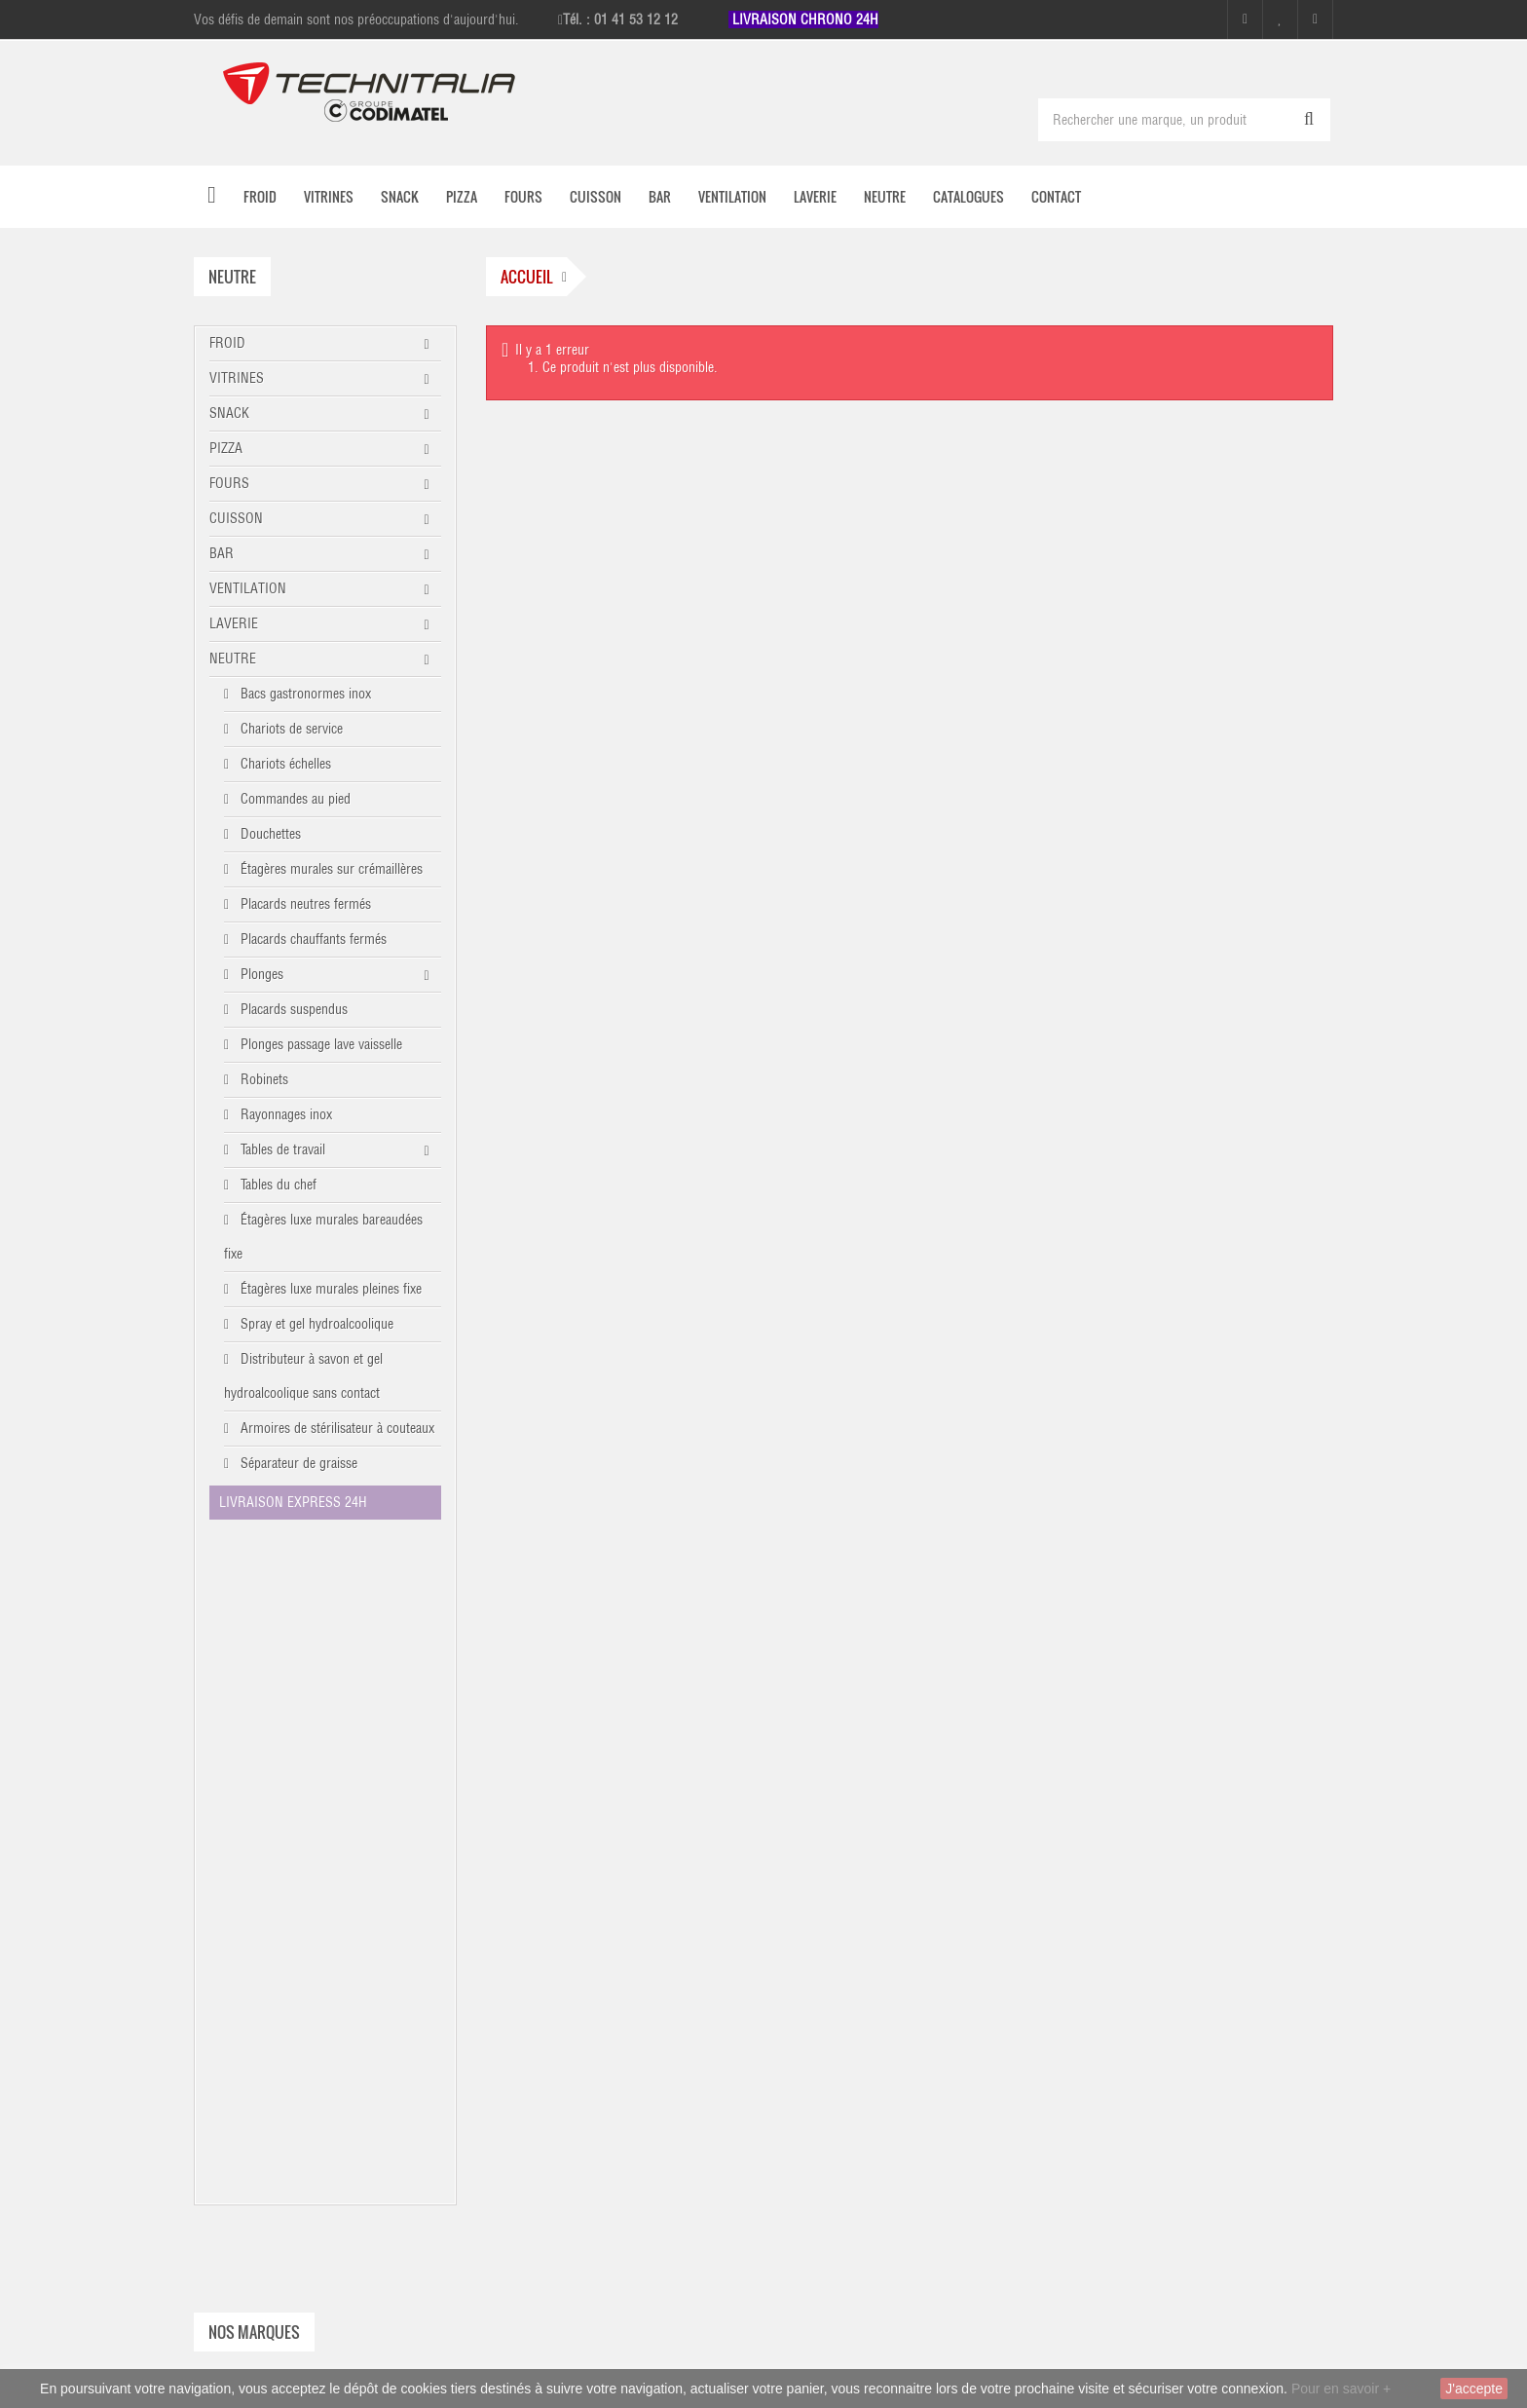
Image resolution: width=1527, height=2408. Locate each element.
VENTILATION (247, 588)
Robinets (262, 1079)
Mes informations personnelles (888, 1879)
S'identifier (833, 1905)
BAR (221, 553)
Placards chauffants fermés (312, 939)
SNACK (229, 413)
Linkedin (861, 2260)
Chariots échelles (284, 763)
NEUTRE (232, 658)
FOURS (229, 483)
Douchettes (269, 834)
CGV (1094, 1958)
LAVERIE (233, 623)
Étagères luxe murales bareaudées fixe (323, 1236)
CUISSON (236, 518)
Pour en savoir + (1341, 2388)
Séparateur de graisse (297, 1463)
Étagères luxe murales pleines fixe (329, 1289)
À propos (1107, 1905)
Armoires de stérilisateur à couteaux (335, 1428)
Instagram (859, 2222)
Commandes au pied (294, 799)
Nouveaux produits (1133, 1826)
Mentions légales (1128, 1879)
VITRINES (236, 378)
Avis (1093, 2063)
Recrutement (1116, 2010)
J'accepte (1474, 2388)
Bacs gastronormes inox (304, 693)
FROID (227, 343)
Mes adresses (841, 1853)
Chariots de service (290, 728)
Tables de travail (281, 1149)
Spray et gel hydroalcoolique (315, 1324)
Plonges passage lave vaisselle (319, 1044)
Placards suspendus (292, 1009)
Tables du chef (277, 1184)
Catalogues (1111, 1931)
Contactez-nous (1124, 1853)
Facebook (856, 2184)
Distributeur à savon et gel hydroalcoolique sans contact (303, 1376)
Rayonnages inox (284, 1114)
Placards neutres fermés (304, 904)
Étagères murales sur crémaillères (330, 869)
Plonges (260, 974)
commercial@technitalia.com (1211, 2315)
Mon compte (839, 1777)
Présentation (1115, 1984)
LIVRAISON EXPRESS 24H (293, 1502)
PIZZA (225, 448)
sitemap (1104, 2037)
